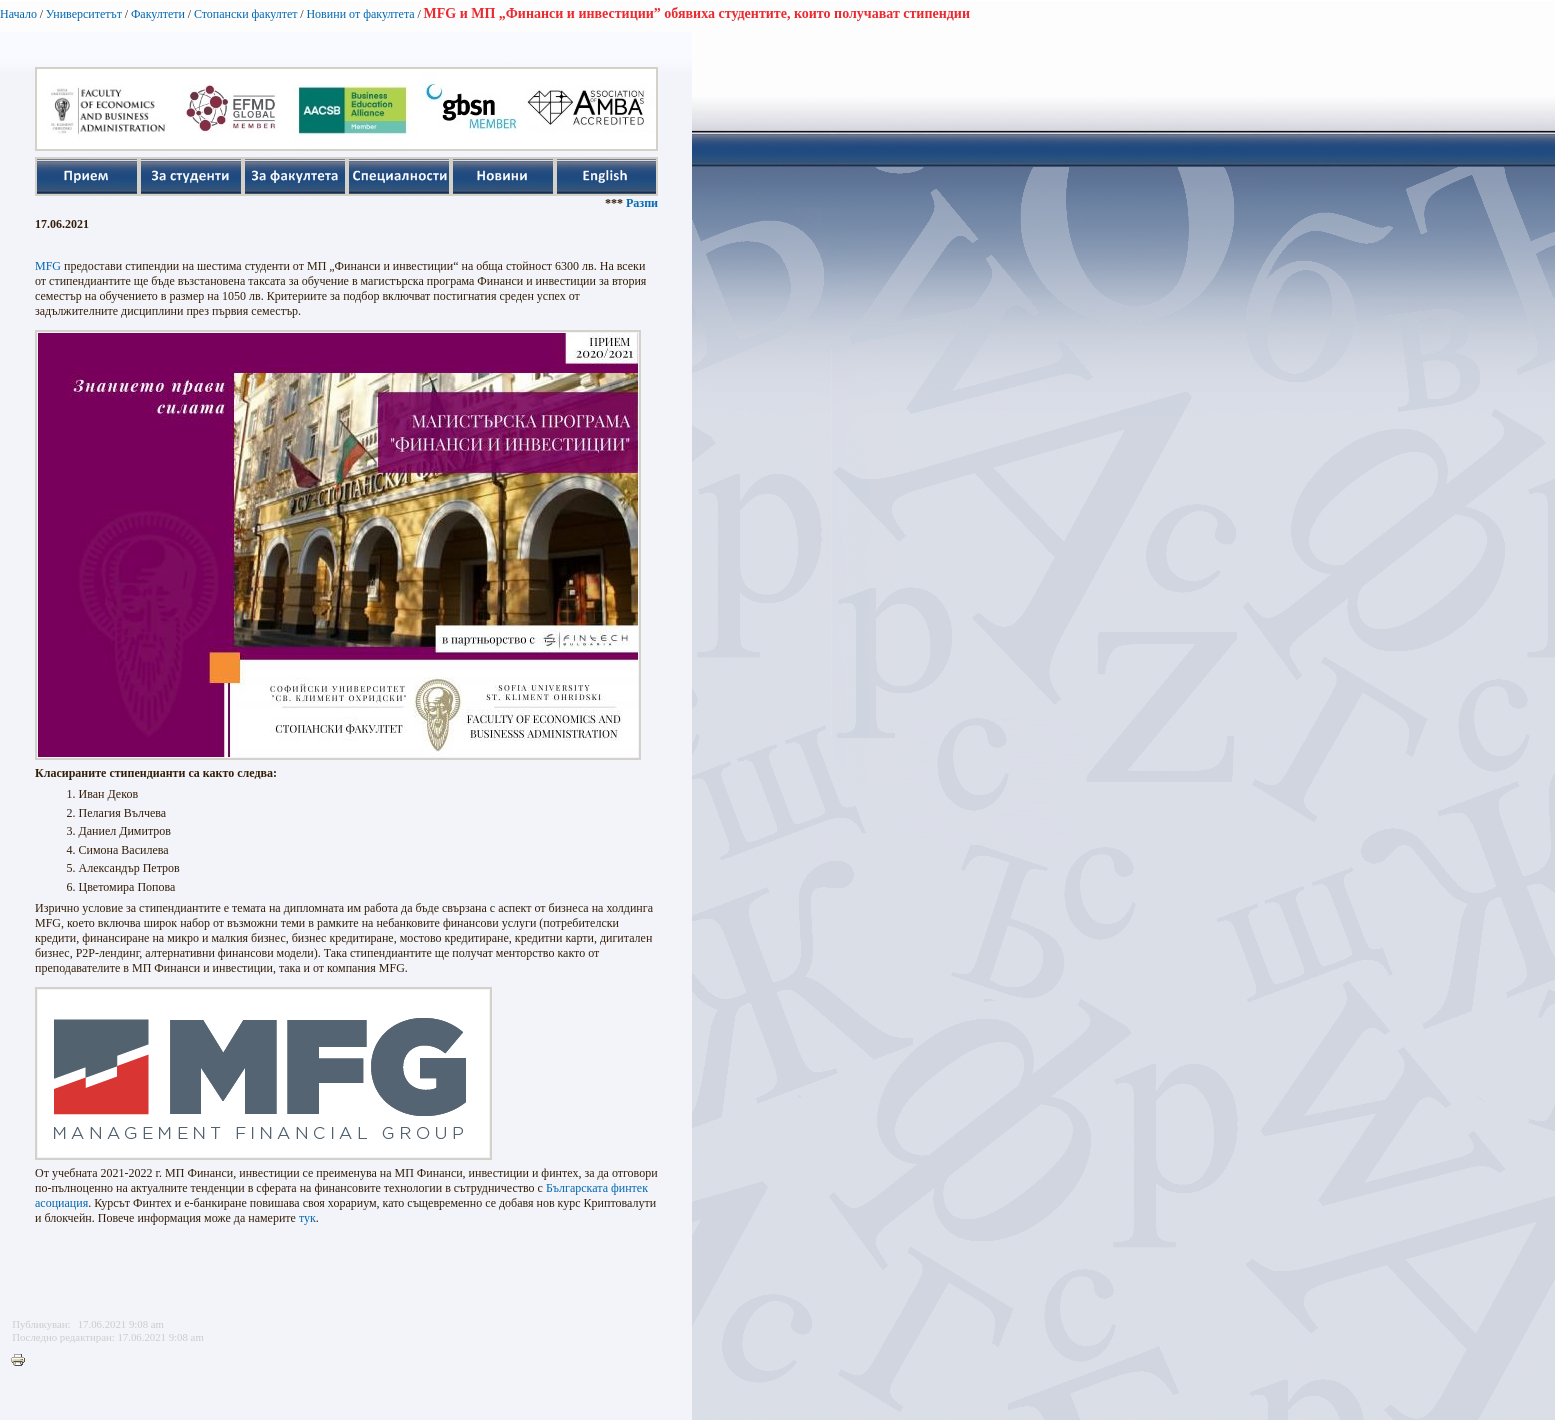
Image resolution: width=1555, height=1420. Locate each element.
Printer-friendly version (23, 1361)
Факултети (158, 14)
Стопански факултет (246, 14)
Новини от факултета (360, 14)
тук (307, 1218)
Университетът (84, 14)
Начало (18, 14)
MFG (48, 266)
